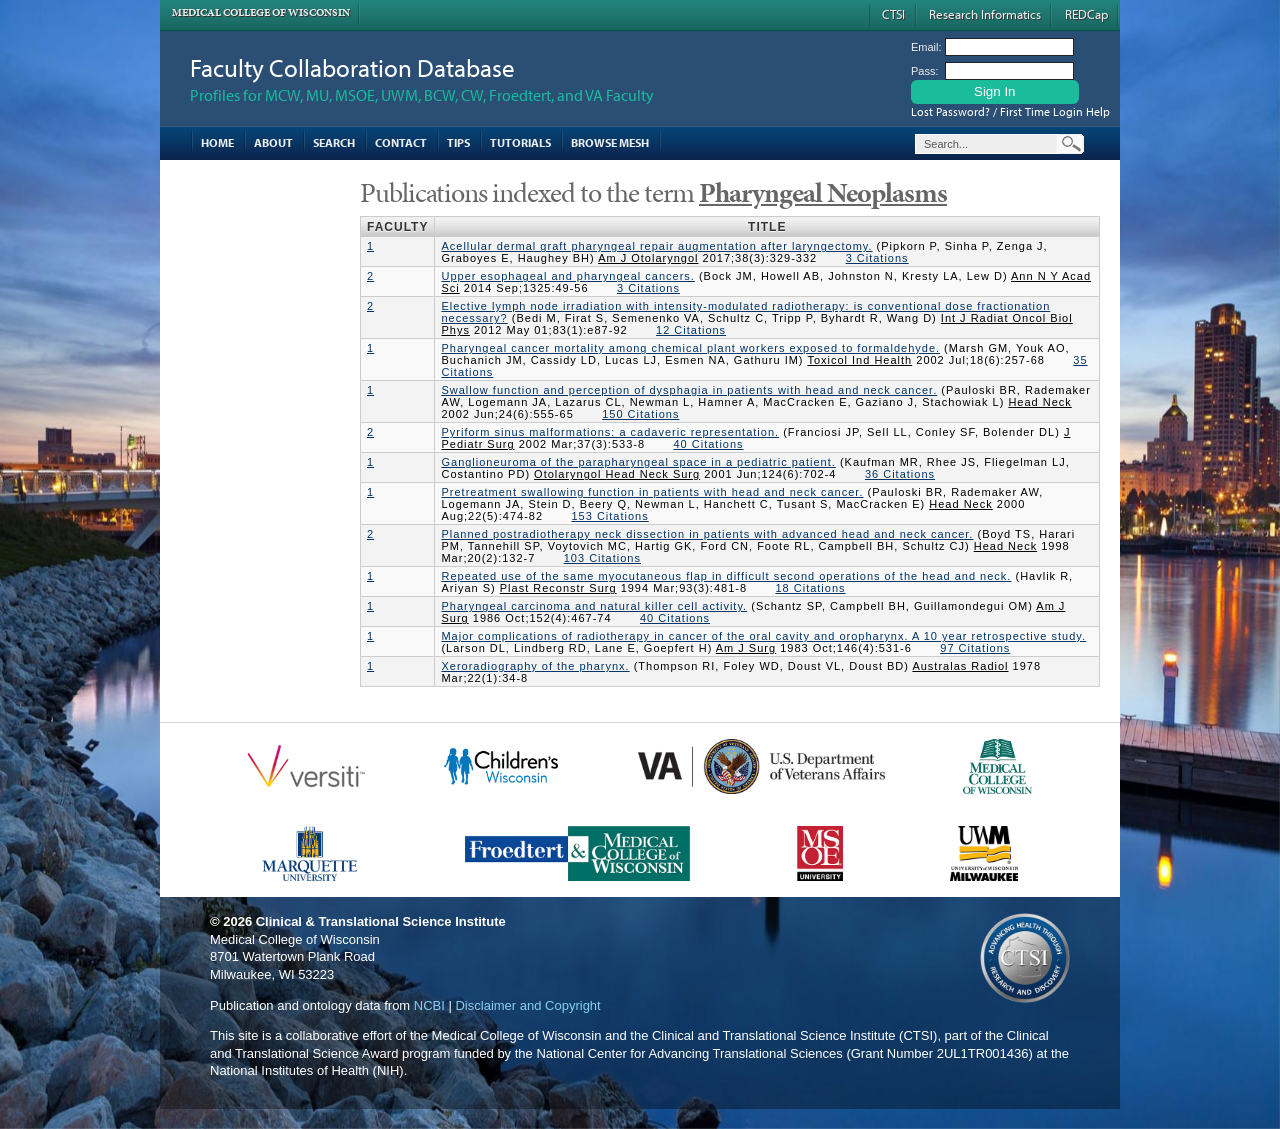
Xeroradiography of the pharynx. (535, 666)
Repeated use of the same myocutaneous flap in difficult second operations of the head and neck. (726, 576)
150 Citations (640, 414)
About (273, 142)
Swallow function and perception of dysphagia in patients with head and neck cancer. (689, 390)
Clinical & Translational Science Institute (381, 921)
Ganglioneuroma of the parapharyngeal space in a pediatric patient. (638, 462)
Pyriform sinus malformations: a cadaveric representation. (610, 432)
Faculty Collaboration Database (352, 67)
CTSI (893, 14)
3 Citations (877, 258)
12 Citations (691, 330)
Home (217, 142)
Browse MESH (610, 142)
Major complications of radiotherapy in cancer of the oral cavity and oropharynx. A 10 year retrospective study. (763, 636)
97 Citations (975, 648)
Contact (401, 142)
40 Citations (708, 444)
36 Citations (900, 474)
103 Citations (602, 558)
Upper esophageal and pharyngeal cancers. (567, 276)
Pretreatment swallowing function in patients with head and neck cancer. (652, 492)
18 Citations (810, 588)
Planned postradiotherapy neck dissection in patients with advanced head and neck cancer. (707, 534)
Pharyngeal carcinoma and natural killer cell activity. (594, 606)
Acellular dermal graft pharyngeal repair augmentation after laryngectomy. (656, 246)
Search (334, 142)
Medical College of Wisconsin (261, 12)
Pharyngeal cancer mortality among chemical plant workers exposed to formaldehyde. (690, 348)
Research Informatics (985, 14)
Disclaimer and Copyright (527, 1005)
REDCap (1086, 14)
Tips (458, 142)
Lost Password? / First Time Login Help (1010, 111)
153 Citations (609, 516)
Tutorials (520, 142)
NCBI (429, 1005)
